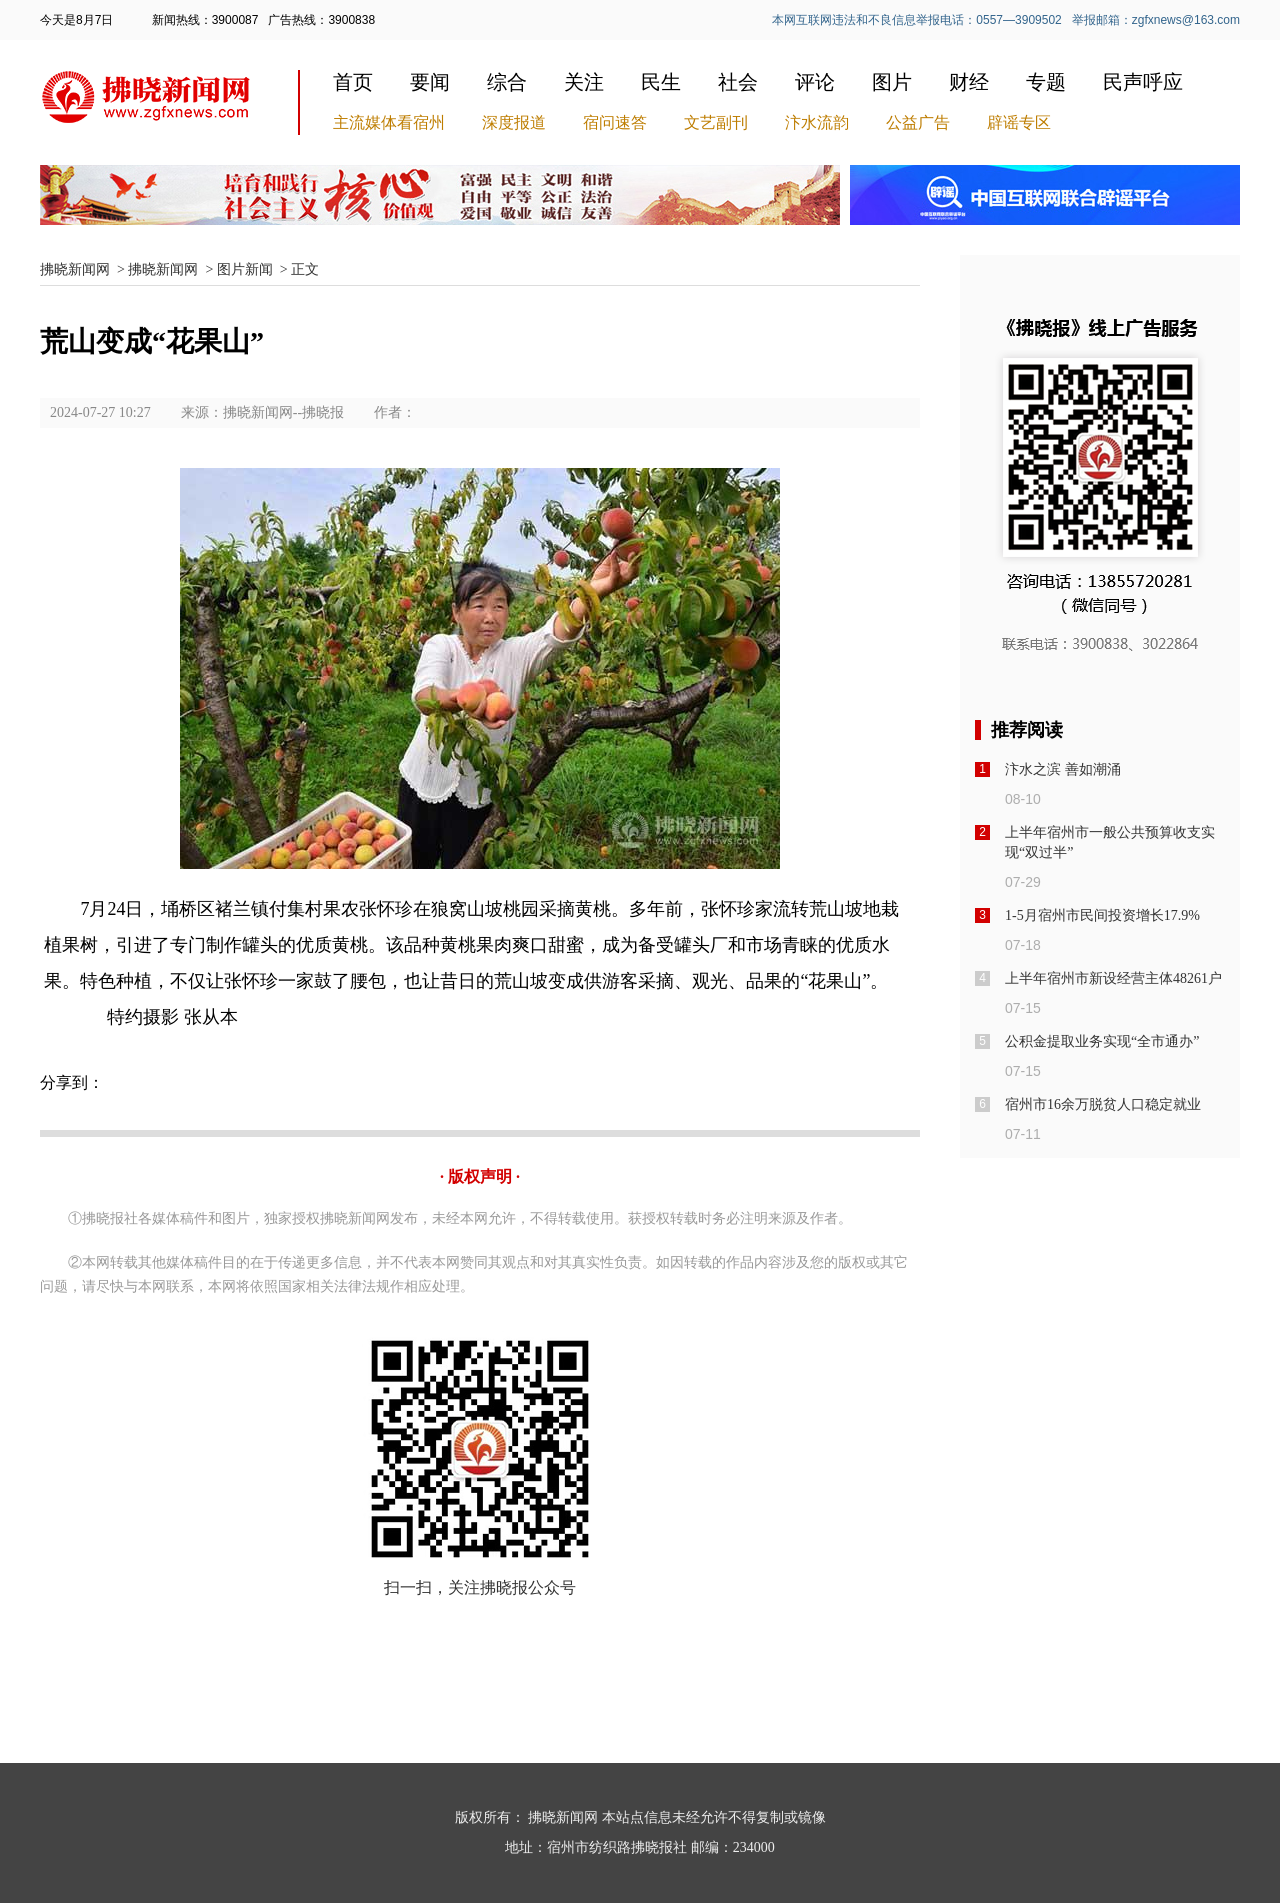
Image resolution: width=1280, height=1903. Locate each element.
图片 (892, 82)
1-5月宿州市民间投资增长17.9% (1102, 915)
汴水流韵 (817, 122)
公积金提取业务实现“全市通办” (1102, 1041)
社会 (738, 82)
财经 (969, 82)
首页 (353, 82)
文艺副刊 (716, 122)
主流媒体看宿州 (389, 122)
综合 (507, 82)
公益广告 (918, 122)
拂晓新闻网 (75, 269)
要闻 (430, 82)
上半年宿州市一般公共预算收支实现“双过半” (1110, 842)
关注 (584, 82)
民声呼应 (1143, 82)
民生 (661, 82)
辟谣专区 (1019, 122)
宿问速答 (615, 122)
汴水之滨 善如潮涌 (1063, 769)
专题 (1046, 82)
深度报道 (514, 122)
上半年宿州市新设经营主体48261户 (1113, 978)
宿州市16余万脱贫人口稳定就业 (1103, 1104)
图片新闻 (245, 269)
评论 (815, 82)
